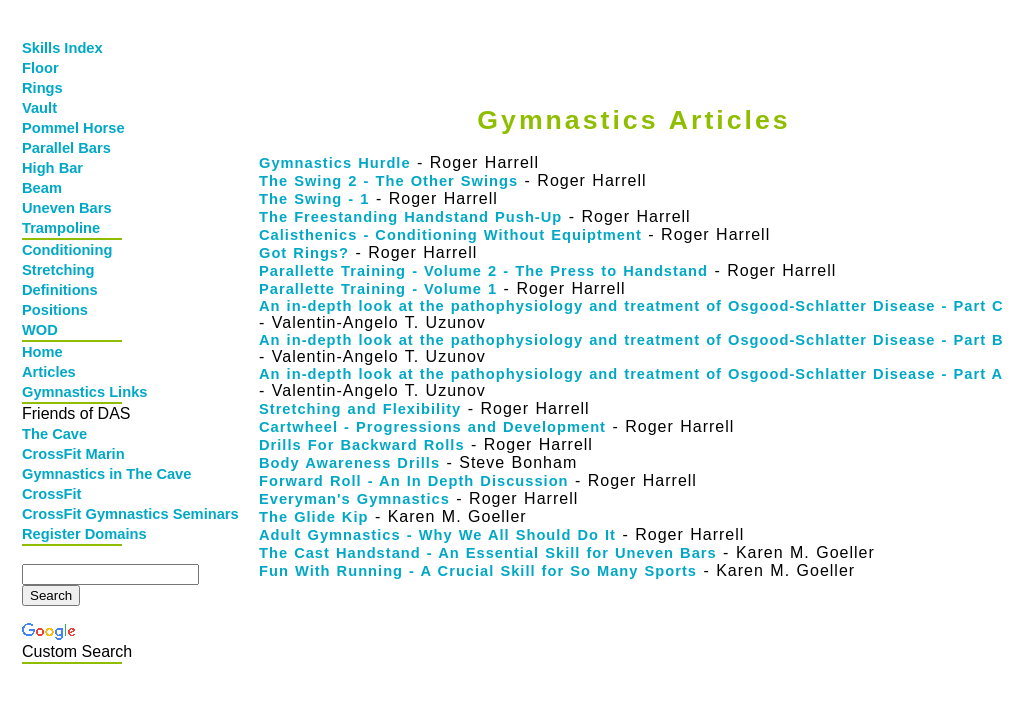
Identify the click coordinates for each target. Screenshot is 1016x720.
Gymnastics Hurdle (335, 163)
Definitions (60, 290)
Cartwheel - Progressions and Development (432, 427)
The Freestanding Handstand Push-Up (410, 217)
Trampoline (61, 228)
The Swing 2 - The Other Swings (388, 181)
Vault (39, 108)
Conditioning (67, 250)
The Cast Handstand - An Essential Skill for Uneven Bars (488, 553)
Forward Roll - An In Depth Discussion (414, 481)
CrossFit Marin (73, 454)
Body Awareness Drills (349, 463)
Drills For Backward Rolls (362, 445)
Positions (55, 310)
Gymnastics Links (74, 392)
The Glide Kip (313, 517)
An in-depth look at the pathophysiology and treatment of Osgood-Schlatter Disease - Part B (631, 340)
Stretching (58, 270)
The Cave (54, 434)
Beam (42, 188)
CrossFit (51, 494)
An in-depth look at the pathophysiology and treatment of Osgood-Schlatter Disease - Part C (631, 306)
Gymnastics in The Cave (74, 474)
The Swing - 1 (314, 199)
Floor (40, 68)
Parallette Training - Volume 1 (378, 289)
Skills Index (62, 48)
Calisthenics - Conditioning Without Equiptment (450, 235)
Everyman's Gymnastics (354, 499)
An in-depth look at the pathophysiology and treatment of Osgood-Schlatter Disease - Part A (631, 374)
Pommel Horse (73, 128)
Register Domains (74, 534)
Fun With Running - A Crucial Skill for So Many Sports (478, 571)
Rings (42, 88)
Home (42, 352)
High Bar (52, 168)
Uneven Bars (67, 208)
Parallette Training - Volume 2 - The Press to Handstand (483, 271)
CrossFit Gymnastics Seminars (74, 514)
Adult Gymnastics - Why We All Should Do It (437, 535)
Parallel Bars (66, 148)
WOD (40, 330)
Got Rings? (304, 253)
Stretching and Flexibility (360, 409)
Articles (49, 372)
